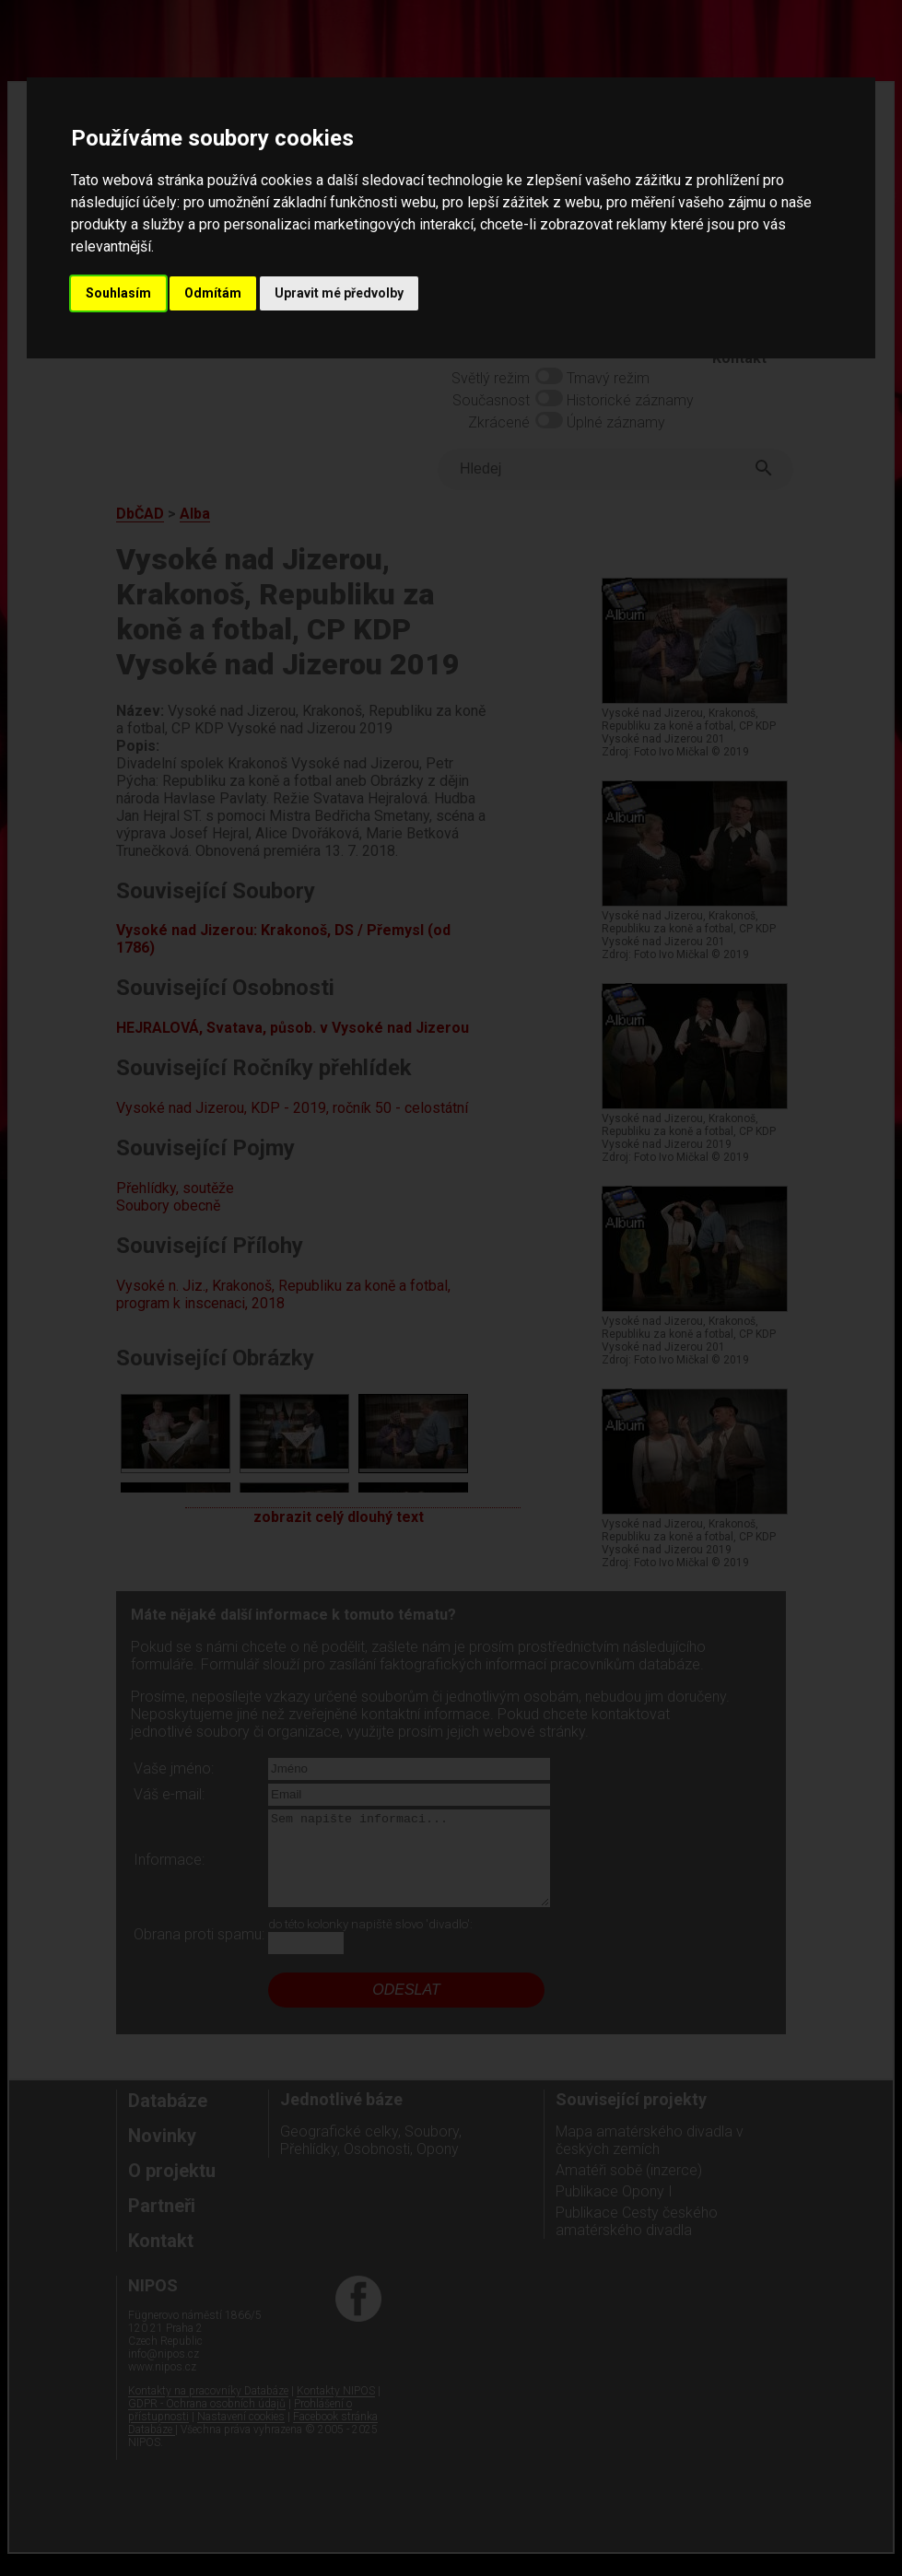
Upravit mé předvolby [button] (339, 293)
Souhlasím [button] (118, 293)
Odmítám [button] (212, 293)
